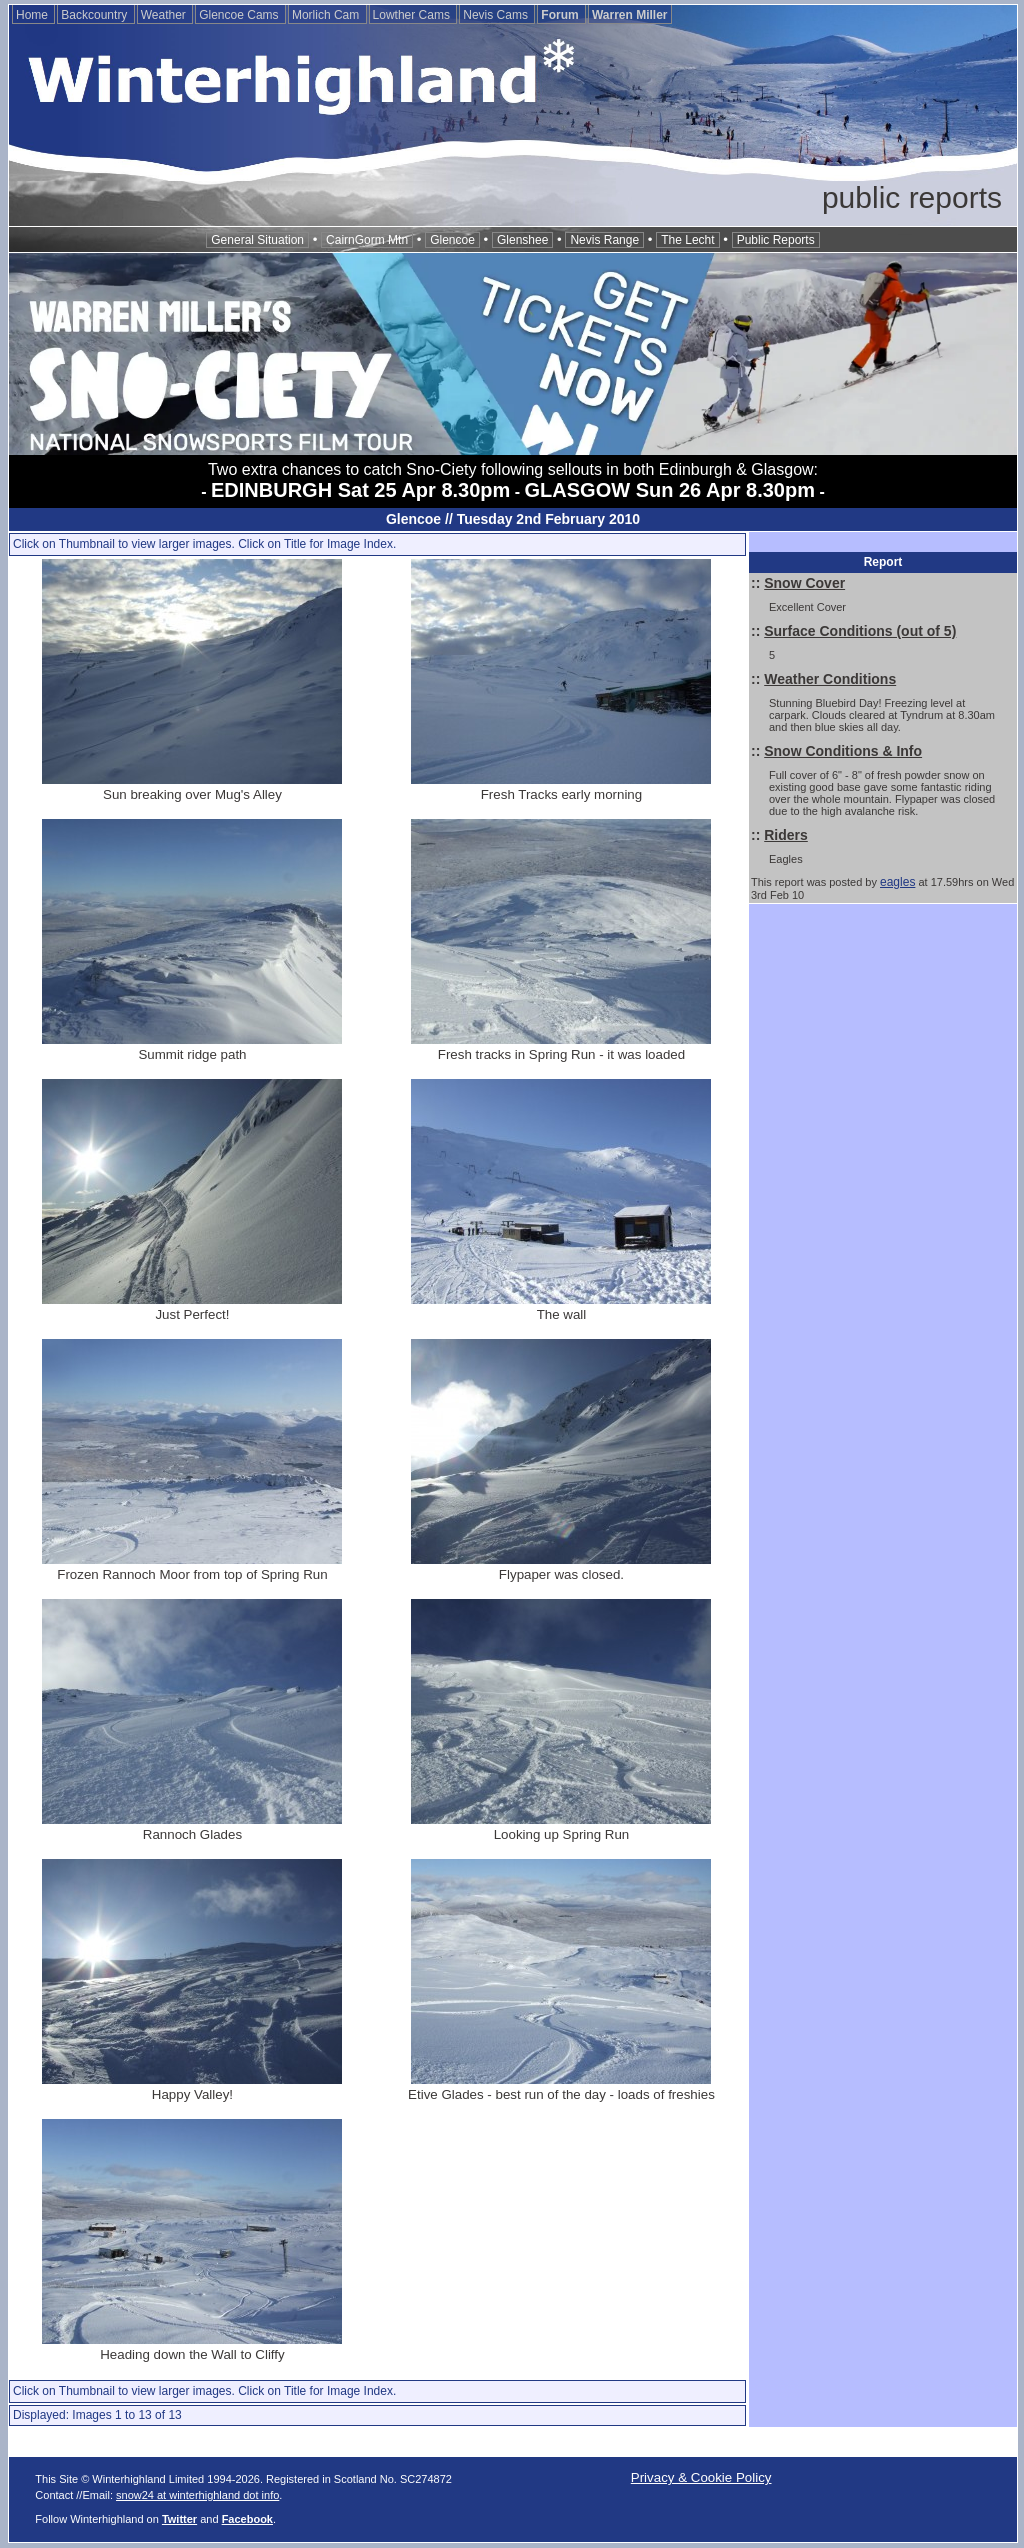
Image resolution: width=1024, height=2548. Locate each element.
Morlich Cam (327, 15)
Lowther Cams (413, 15)
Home (33, 15)
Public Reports (776, 240)
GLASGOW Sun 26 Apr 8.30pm (670, 490)
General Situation (257, 240)
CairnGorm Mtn (367, 240)
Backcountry (95, 15)
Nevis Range (604, 240)
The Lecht (687, 240)
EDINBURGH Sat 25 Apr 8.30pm (360, 490)
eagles (897, 882)
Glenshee (522, 240)
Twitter (179, 2519)
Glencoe (452, 240)
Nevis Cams (497, 15)
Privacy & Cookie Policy (701, 2477)
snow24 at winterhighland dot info (197, 2495)
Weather (165, 15)
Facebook (247, 2519)
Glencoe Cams (240, 15)
